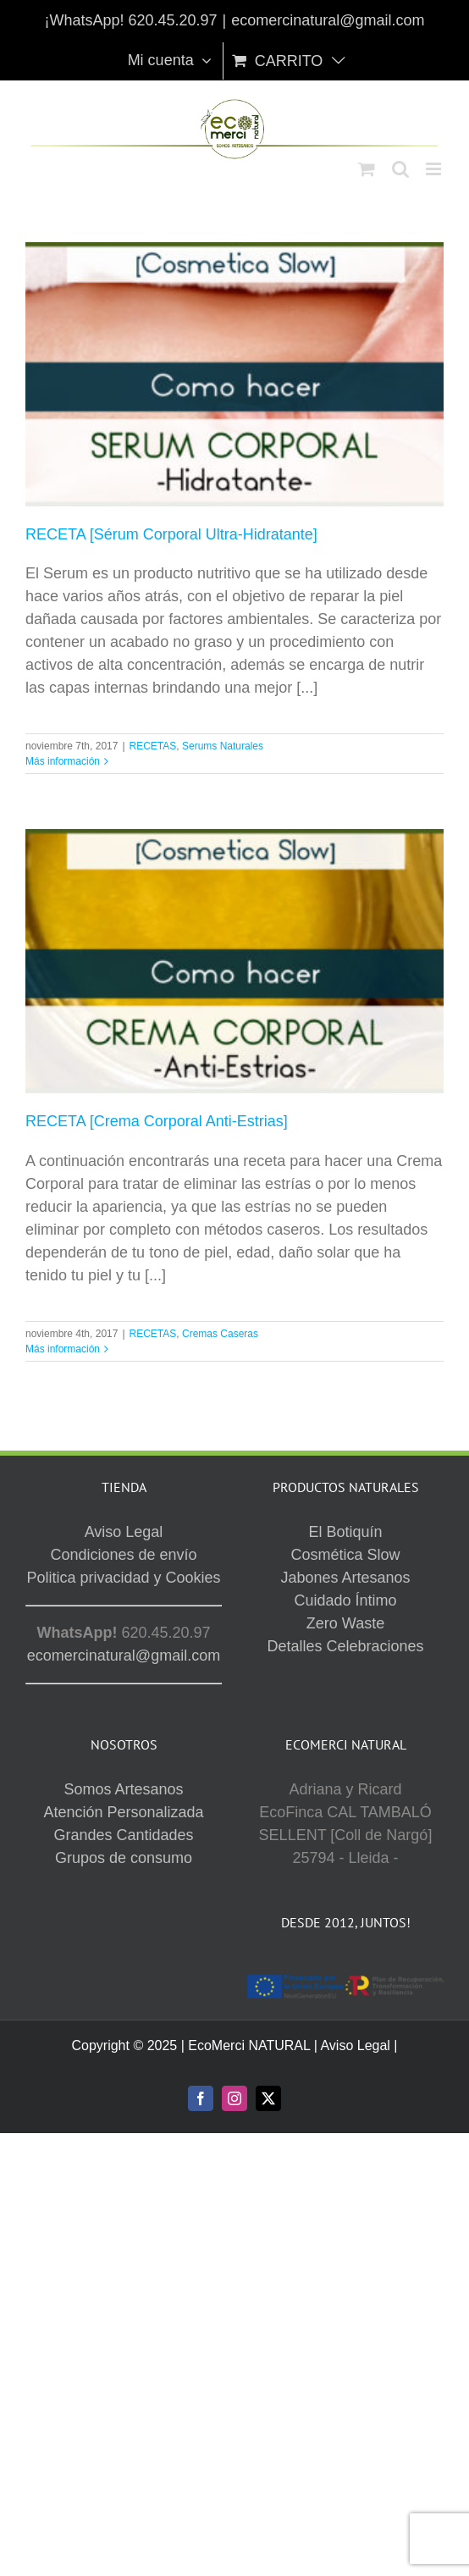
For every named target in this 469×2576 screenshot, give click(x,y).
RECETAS (153, 746)
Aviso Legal (124, 1531)
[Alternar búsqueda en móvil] (400, 169)
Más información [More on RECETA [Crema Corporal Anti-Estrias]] (62, 1349)
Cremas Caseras (220, 1334)
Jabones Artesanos (345, 1577)
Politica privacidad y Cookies (123, 1577)
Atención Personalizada (123, 1812)
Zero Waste (345, 1623)
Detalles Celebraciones (345, 1646)
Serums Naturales (222, 746)
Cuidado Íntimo (345, 1600)
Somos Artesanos (123, 1789)
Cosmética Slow (345, 1554)
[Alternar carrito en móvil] (366, 169)
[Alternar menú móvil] (435, 169)
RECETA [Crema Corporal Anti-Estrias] (156, 1121)
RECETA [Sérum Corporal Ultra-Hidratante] (171, 534)
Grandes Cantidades (123, 1835)
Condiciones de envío (123, 1554)
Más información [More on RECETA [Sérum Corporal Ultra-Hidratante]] (62, 761)
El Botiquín (345, 1531)
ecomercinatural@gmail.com (327, 20)
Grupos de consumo (123, 1857)
